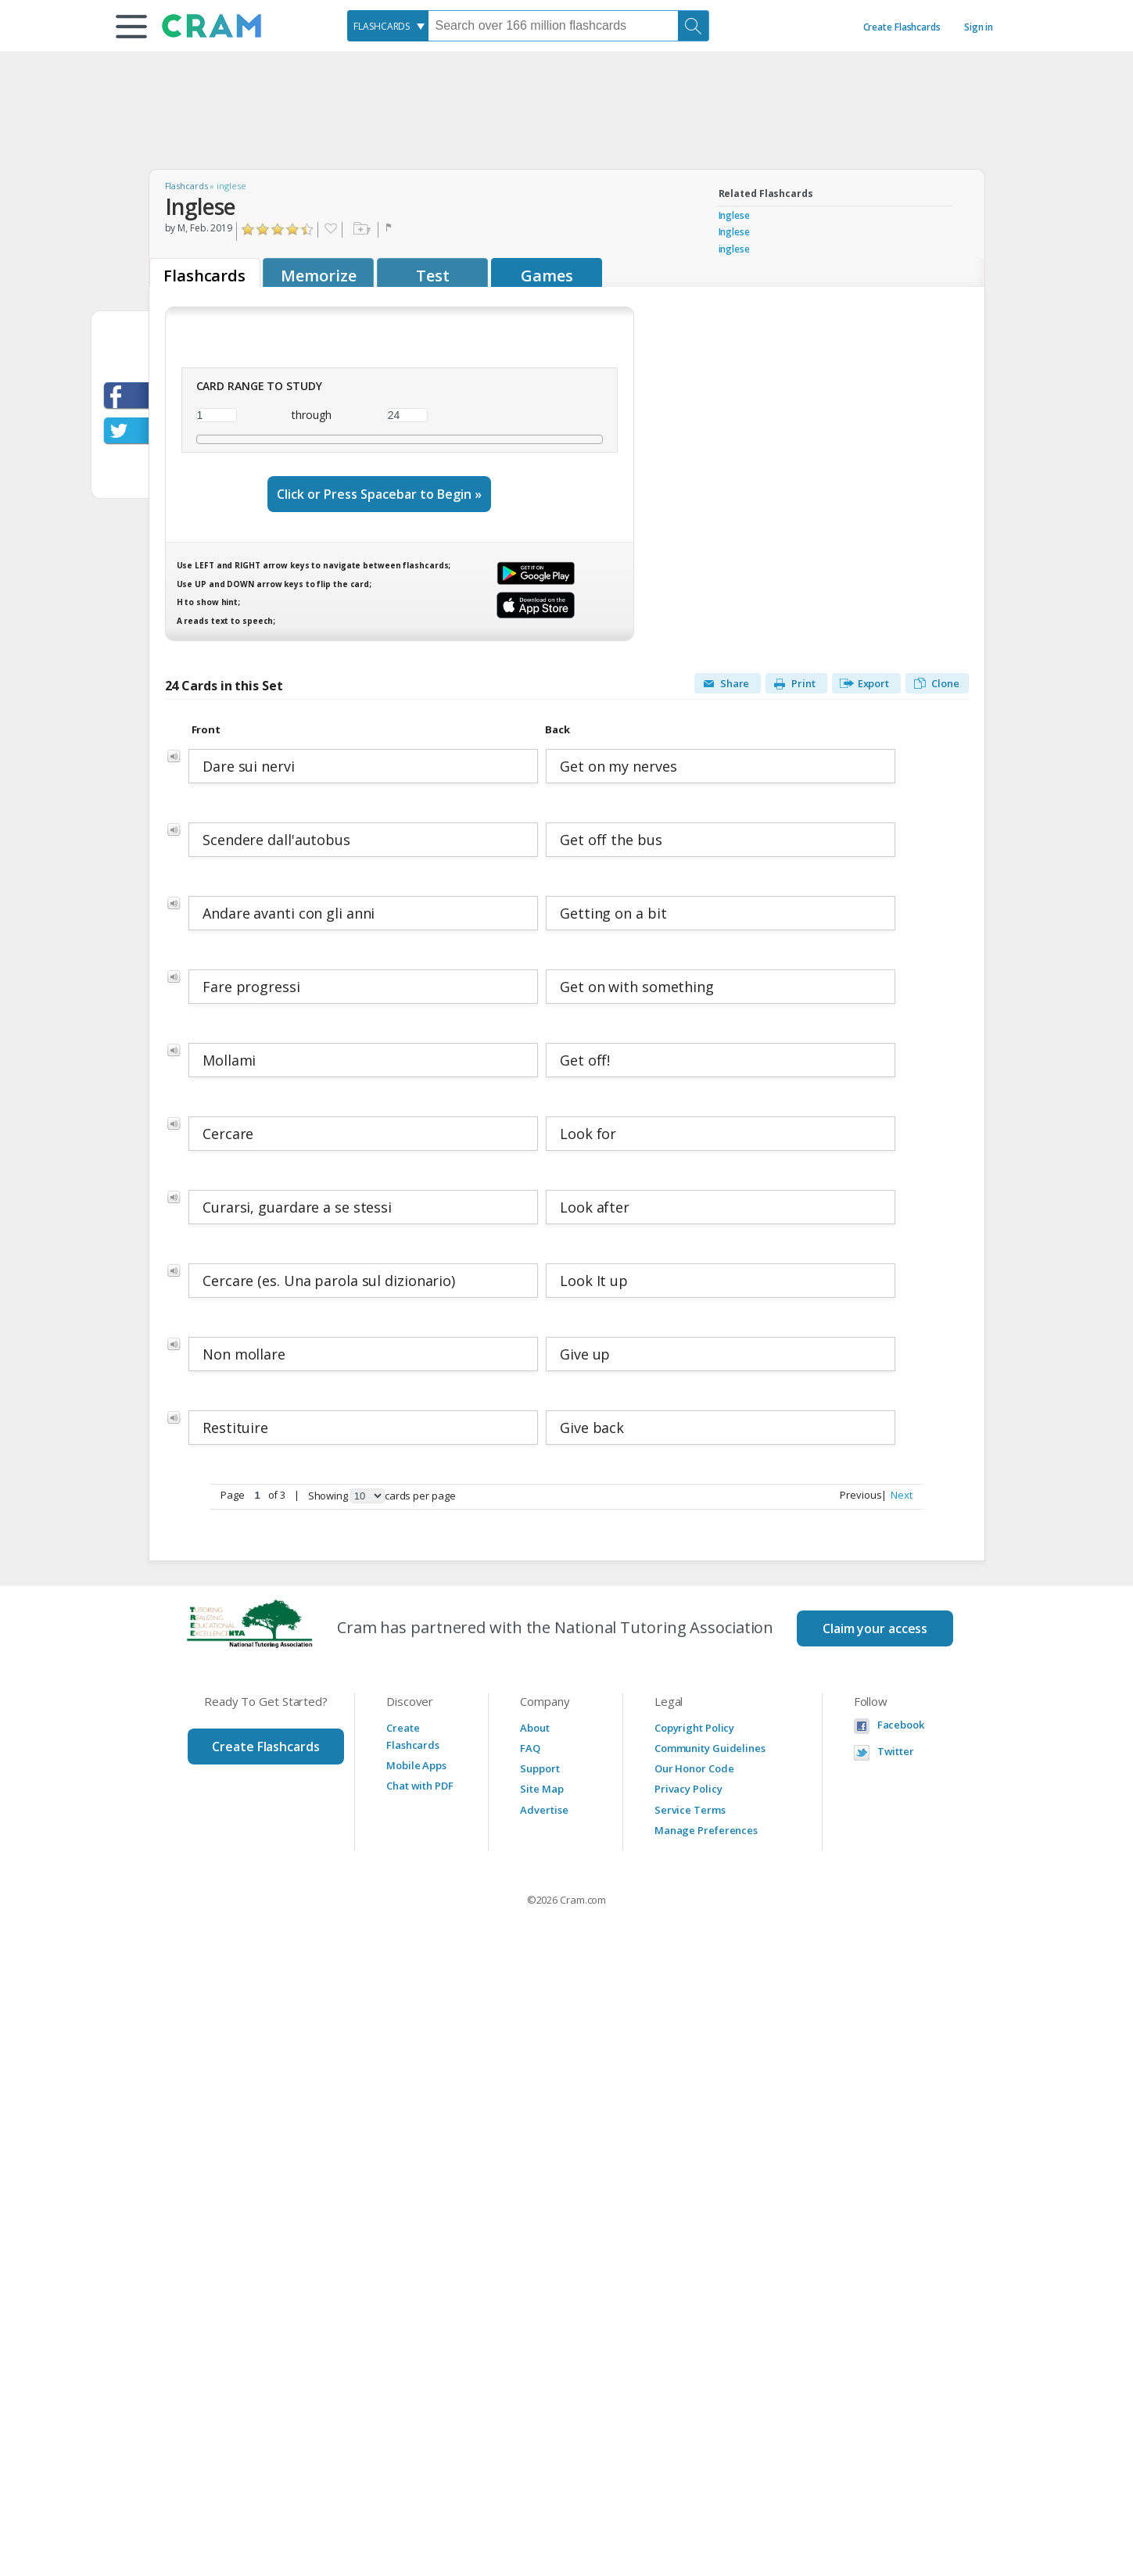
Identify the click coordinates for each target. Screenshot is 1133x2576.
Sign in (978, 27)
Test (433, 275)
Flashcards (186, 186)
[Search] (693, 25)
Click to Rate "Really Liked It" (292, 229)
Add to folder (360, 230)
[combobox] (387, 25)
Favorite (330, 230)
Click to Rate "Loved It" (307, 229)
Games (547, 275)
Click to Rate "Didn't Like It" (263, 229)
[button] (131, 26)
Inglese (734, 215)
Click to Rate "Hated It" (248, 229)
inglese (734, 249)
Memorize (318, 275)
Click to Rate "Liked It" (278, 229)
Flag (390, 230)
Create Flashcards (902, 27)
